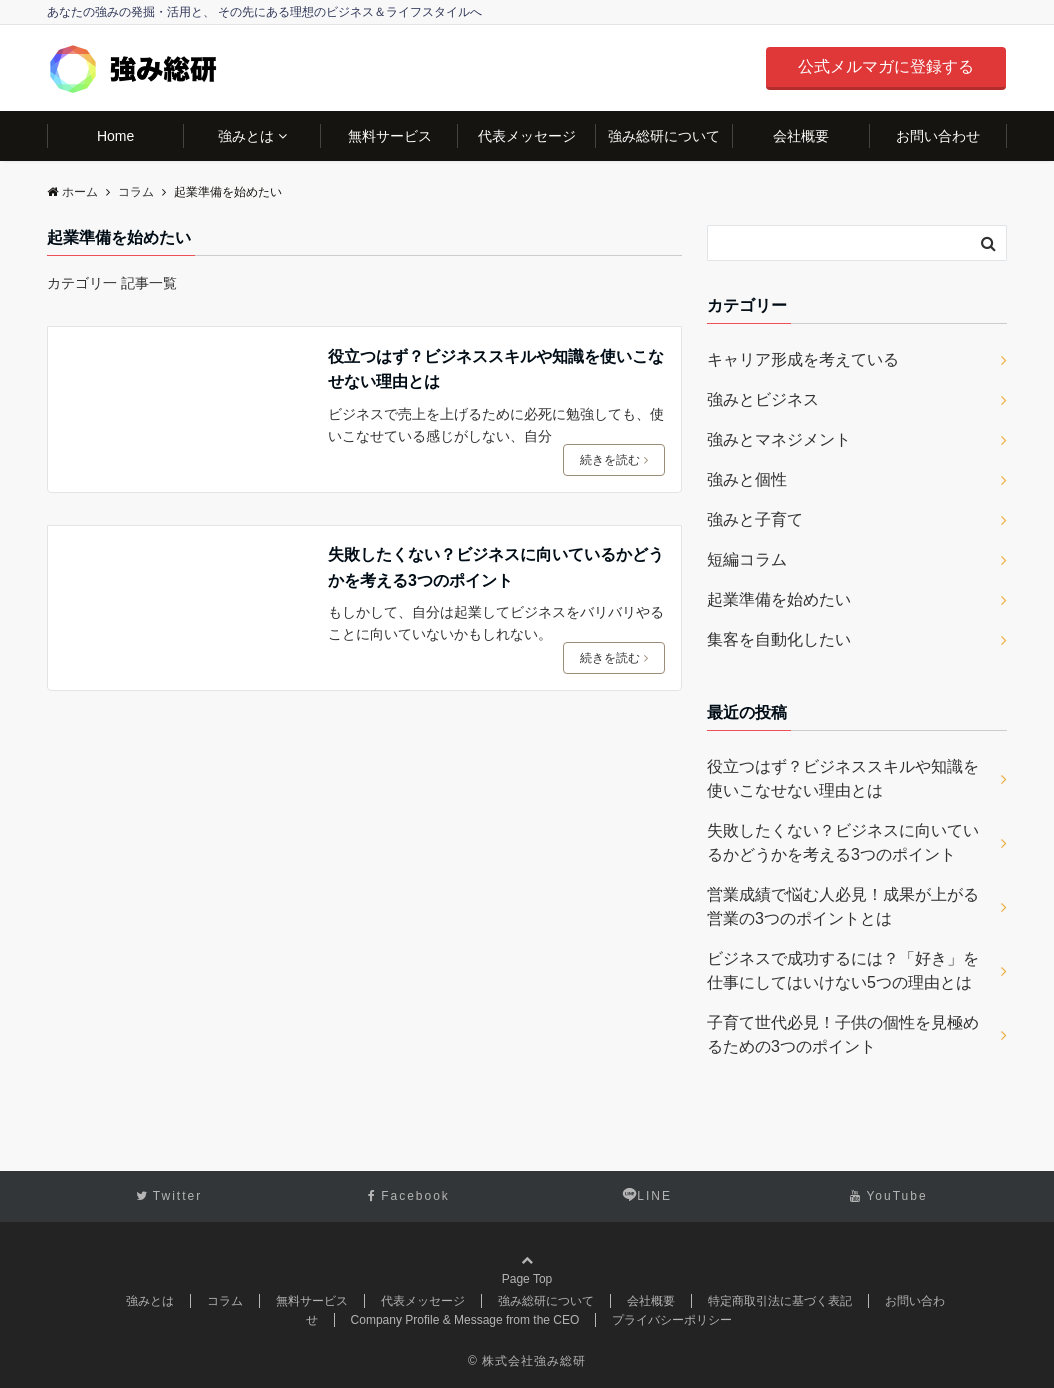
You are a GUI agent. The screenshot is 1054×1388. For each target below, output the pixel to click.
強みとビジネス (763, 399)
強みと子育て (755, 519)
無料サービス (390, 136)
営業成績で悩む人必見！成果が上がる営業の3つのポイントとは (843, 906)
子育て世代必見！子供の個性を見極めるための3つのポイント (843, 1034)
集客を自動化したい (779, 639)
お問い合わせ (938, 136)
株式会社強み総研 (534, 1361)
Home (115, 136)
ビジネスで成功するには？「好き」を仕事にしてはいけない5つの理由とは (843, 970)
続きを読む (614, 460)
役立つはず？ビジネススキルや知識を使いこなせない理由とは (496, 369)
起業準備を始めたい (779, 599)
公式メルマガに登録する (886, 66)
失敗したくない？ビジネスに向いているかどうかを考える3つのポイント (496, 567)
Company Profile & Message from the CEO (465, 1320)
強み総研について (664, 136)
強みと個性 (747, 479)
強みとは (246, 136)
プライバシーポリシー (672, 1320)
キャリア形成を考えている (803, 359)
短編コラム (747, 559)
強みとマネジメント (779, 439)
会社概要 (801, 136)
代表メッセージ (527, 136)
